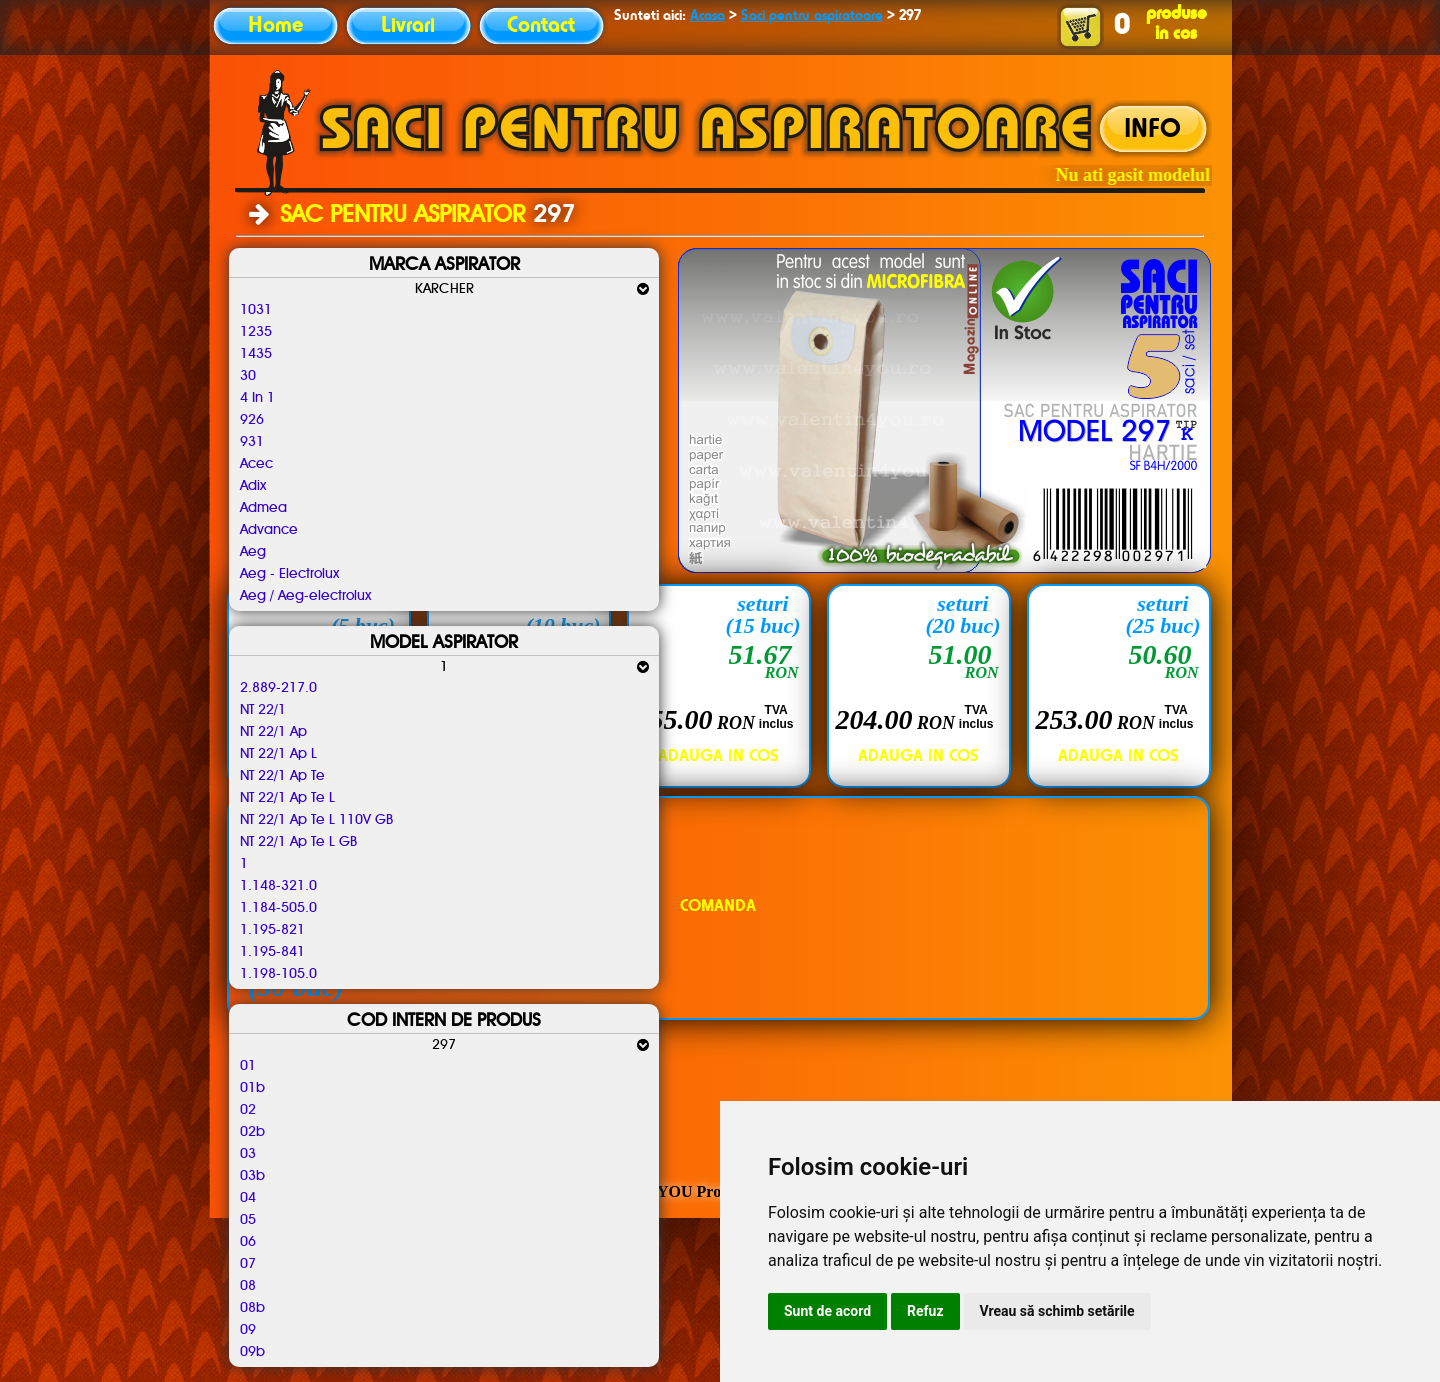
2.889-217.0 (278, 688)
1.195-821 (272, 930)
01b (252, 1088)
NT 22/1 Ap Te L (287, 798)
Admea (263, 508)
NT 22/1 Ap (273, 732)
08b (252, 1308)
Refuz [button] (925, 1311)
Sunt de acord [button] (827, 1311)
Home (275, 26)
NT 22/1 (263, 710)
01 (248, 1066)
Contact (541, 26)
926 (252, 420)
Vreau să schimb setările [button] (1057, 1311)
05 (248, 1220)
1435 (256, 354)
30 (248, 376)
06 (248, 1242)
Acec (256, 464)
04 (248, 1198)
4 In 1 (257, 398)
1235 (256, 332)
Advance (269, 530)
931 (252, 442)
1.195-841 (272, 952)
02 (248, 1110)
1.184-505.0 (278, 908)
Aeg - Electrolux (289, 574)
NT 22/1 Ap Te (282, 776)
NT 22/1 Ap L (278, 754)
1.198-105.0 (278, 974)
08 (248, 1286)
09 (248, 1330)
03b (252, 1176)
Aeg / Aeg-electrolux (305, 596)
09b (252, 1352)
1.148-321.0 (278, 886)
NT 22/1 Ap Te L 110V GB (316, 820)
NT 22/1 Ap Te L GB (298, 842)
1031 (256, 310)
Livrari (408, 26)
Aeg (253, 552)
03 (248, 1154)
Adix (253, 486)
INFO (1152, 130)
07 (248, 1264)
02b (252, 1132)
